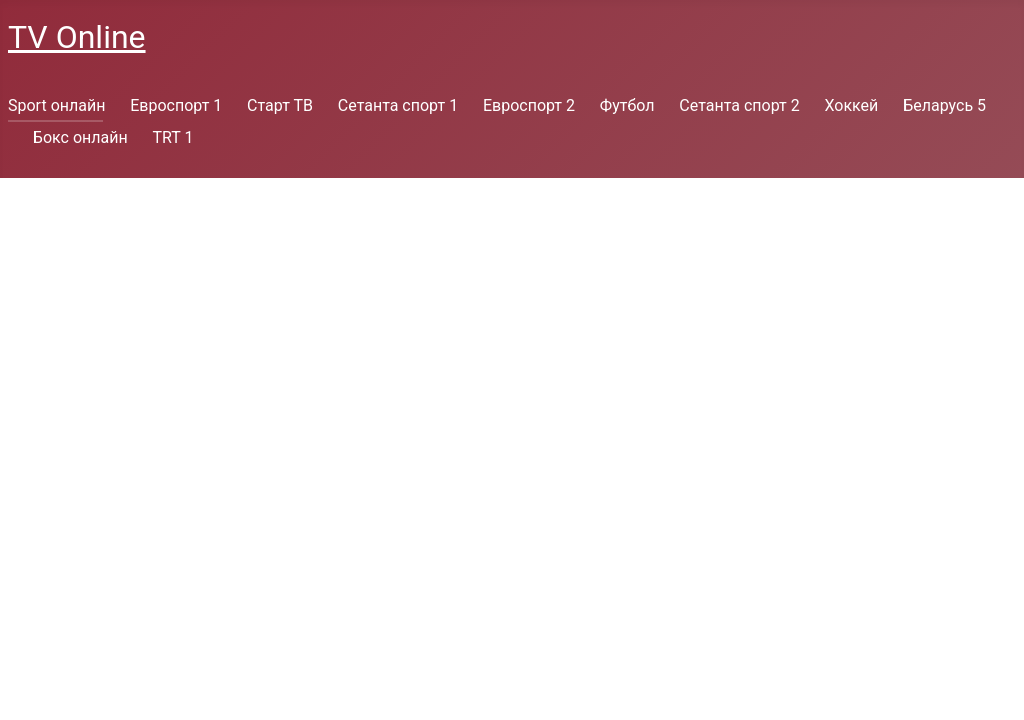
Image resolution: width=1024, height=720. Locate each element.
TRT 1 (172, 137)
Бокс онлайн (80, 137)
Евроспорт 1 (176, 105)
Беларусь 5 (944, 105)
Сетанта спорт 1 (398, 105)
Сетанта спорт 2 (739, 105)
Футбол (627, 105)
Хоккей (851, 105)
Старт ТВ (280, 105)
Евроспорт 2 (529, 105)
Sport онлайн (56, 105)
